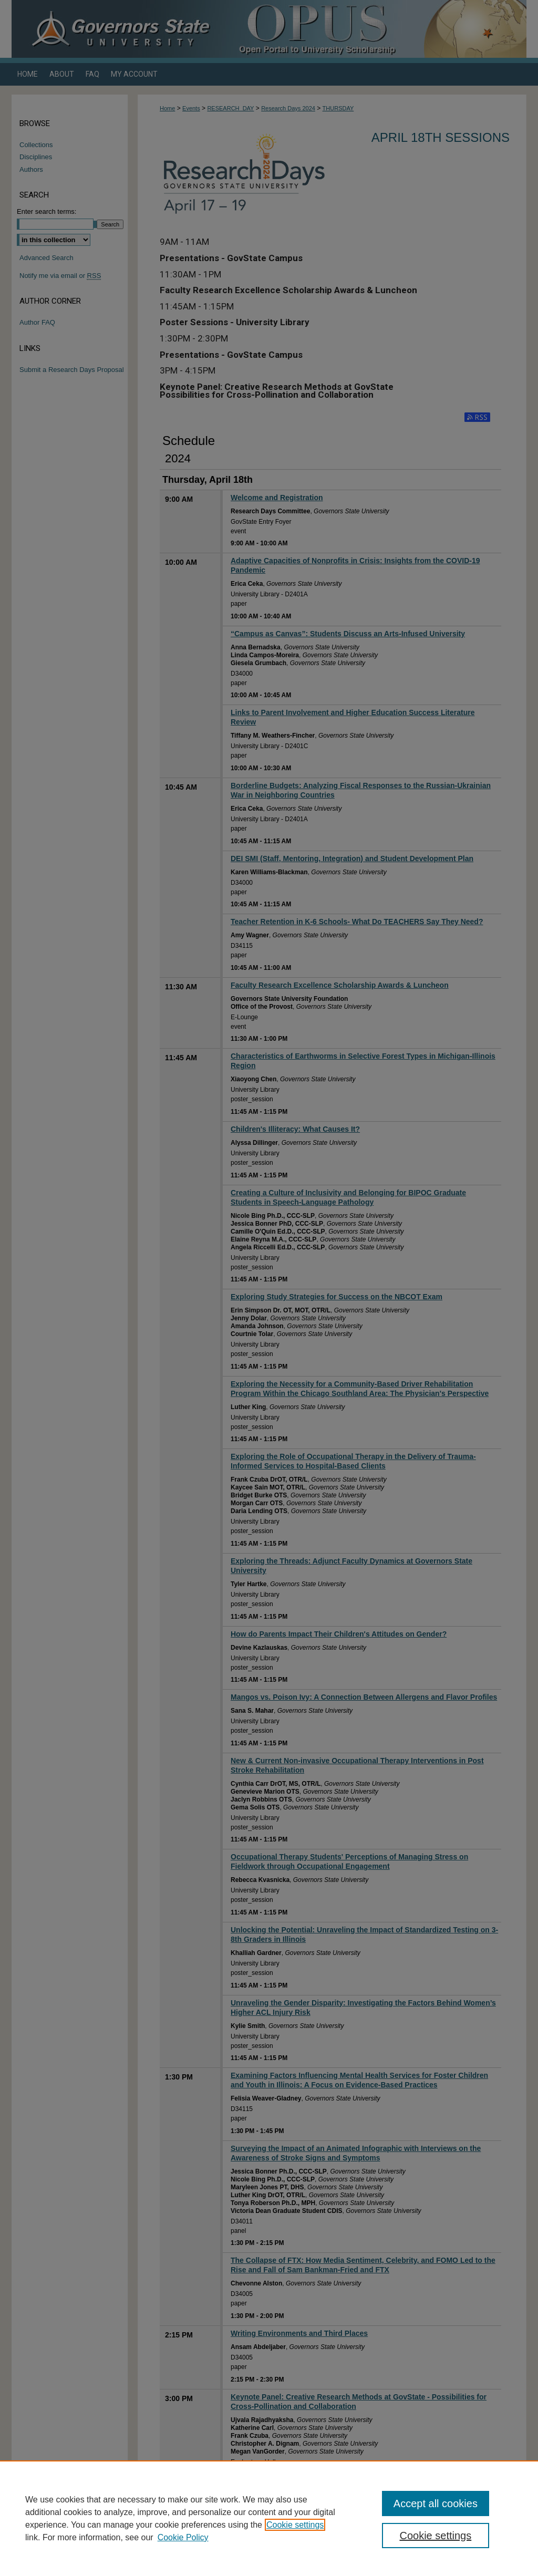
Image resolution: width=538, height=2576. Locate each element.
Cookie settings (295, 2524)
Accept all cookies (436, 2503)
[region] (269, 2518)
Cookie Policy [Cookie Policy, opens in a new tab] (183, 2537)
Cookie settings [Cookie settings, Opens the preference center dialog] (435, 2535)
